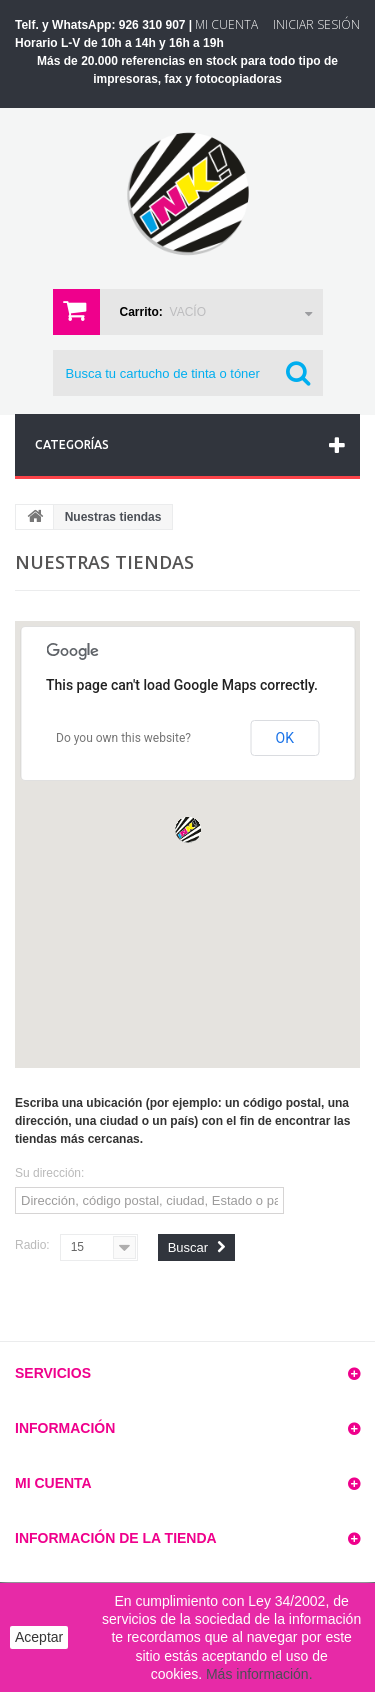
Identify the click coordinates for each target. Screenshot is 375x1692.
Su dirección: (49, 1173)
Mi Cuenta (226, 24)
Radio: (32, 1245)
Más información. (259, 1674)
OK (285, 738)
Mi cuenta (53, 1483)
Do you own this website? (123, 738)
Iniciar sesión (316, 24)
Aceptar (39, 1637)
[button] (188, 830)
